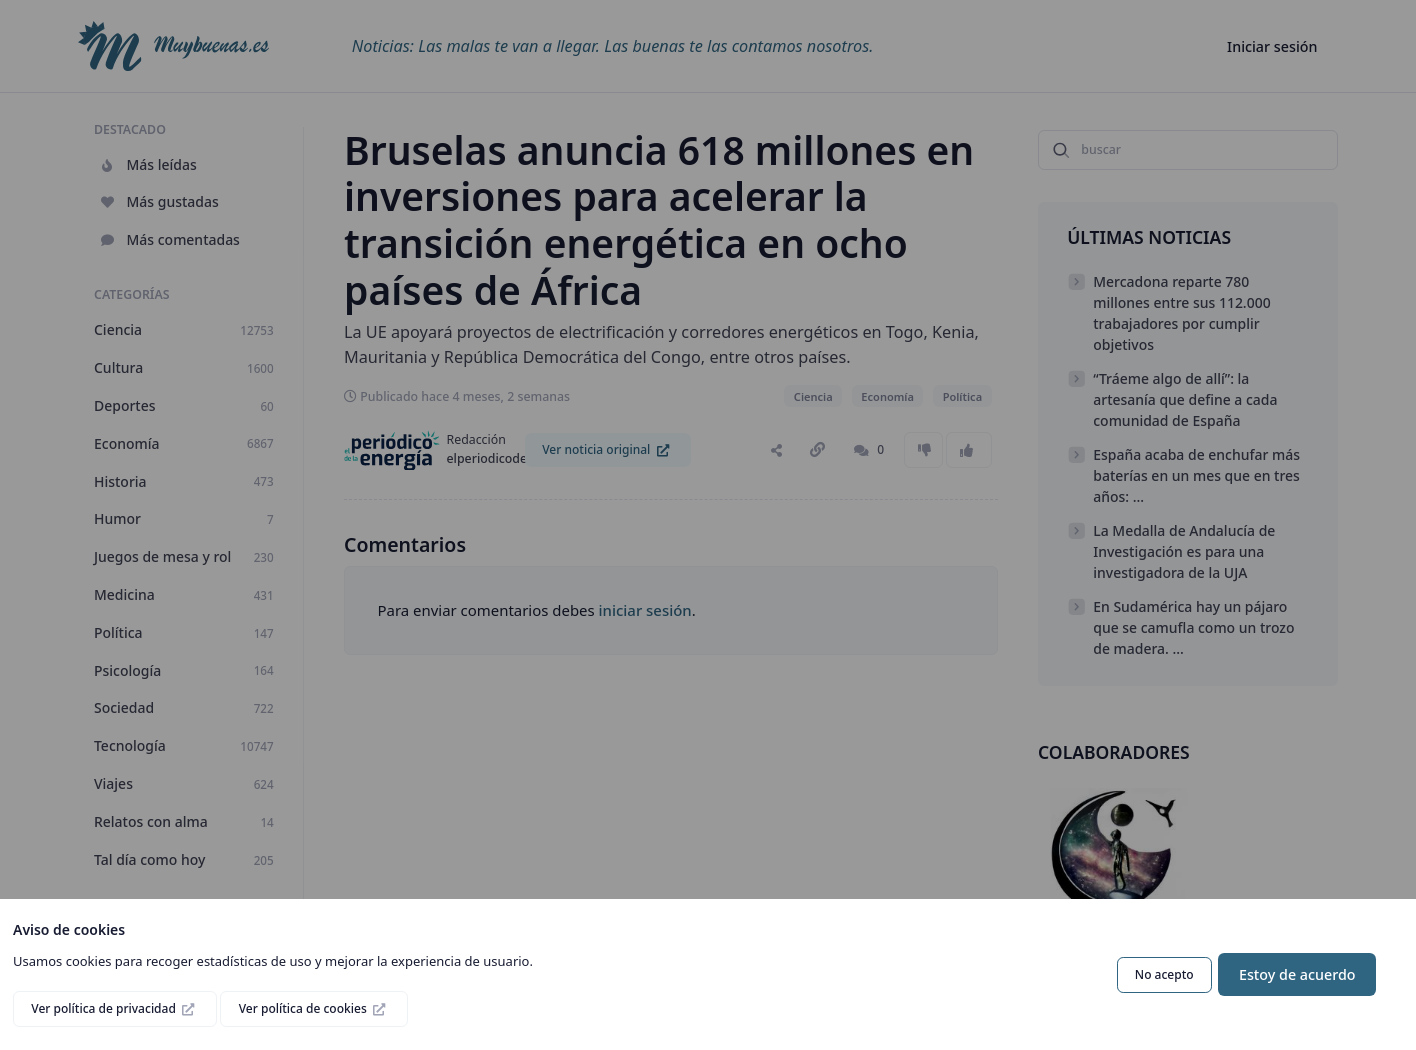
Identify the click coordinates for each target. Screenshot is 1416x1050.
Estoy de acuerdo (1297, 974)
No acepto (1164, 974)
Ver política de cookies (304, 1008)
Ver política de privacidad (105, 1008)
